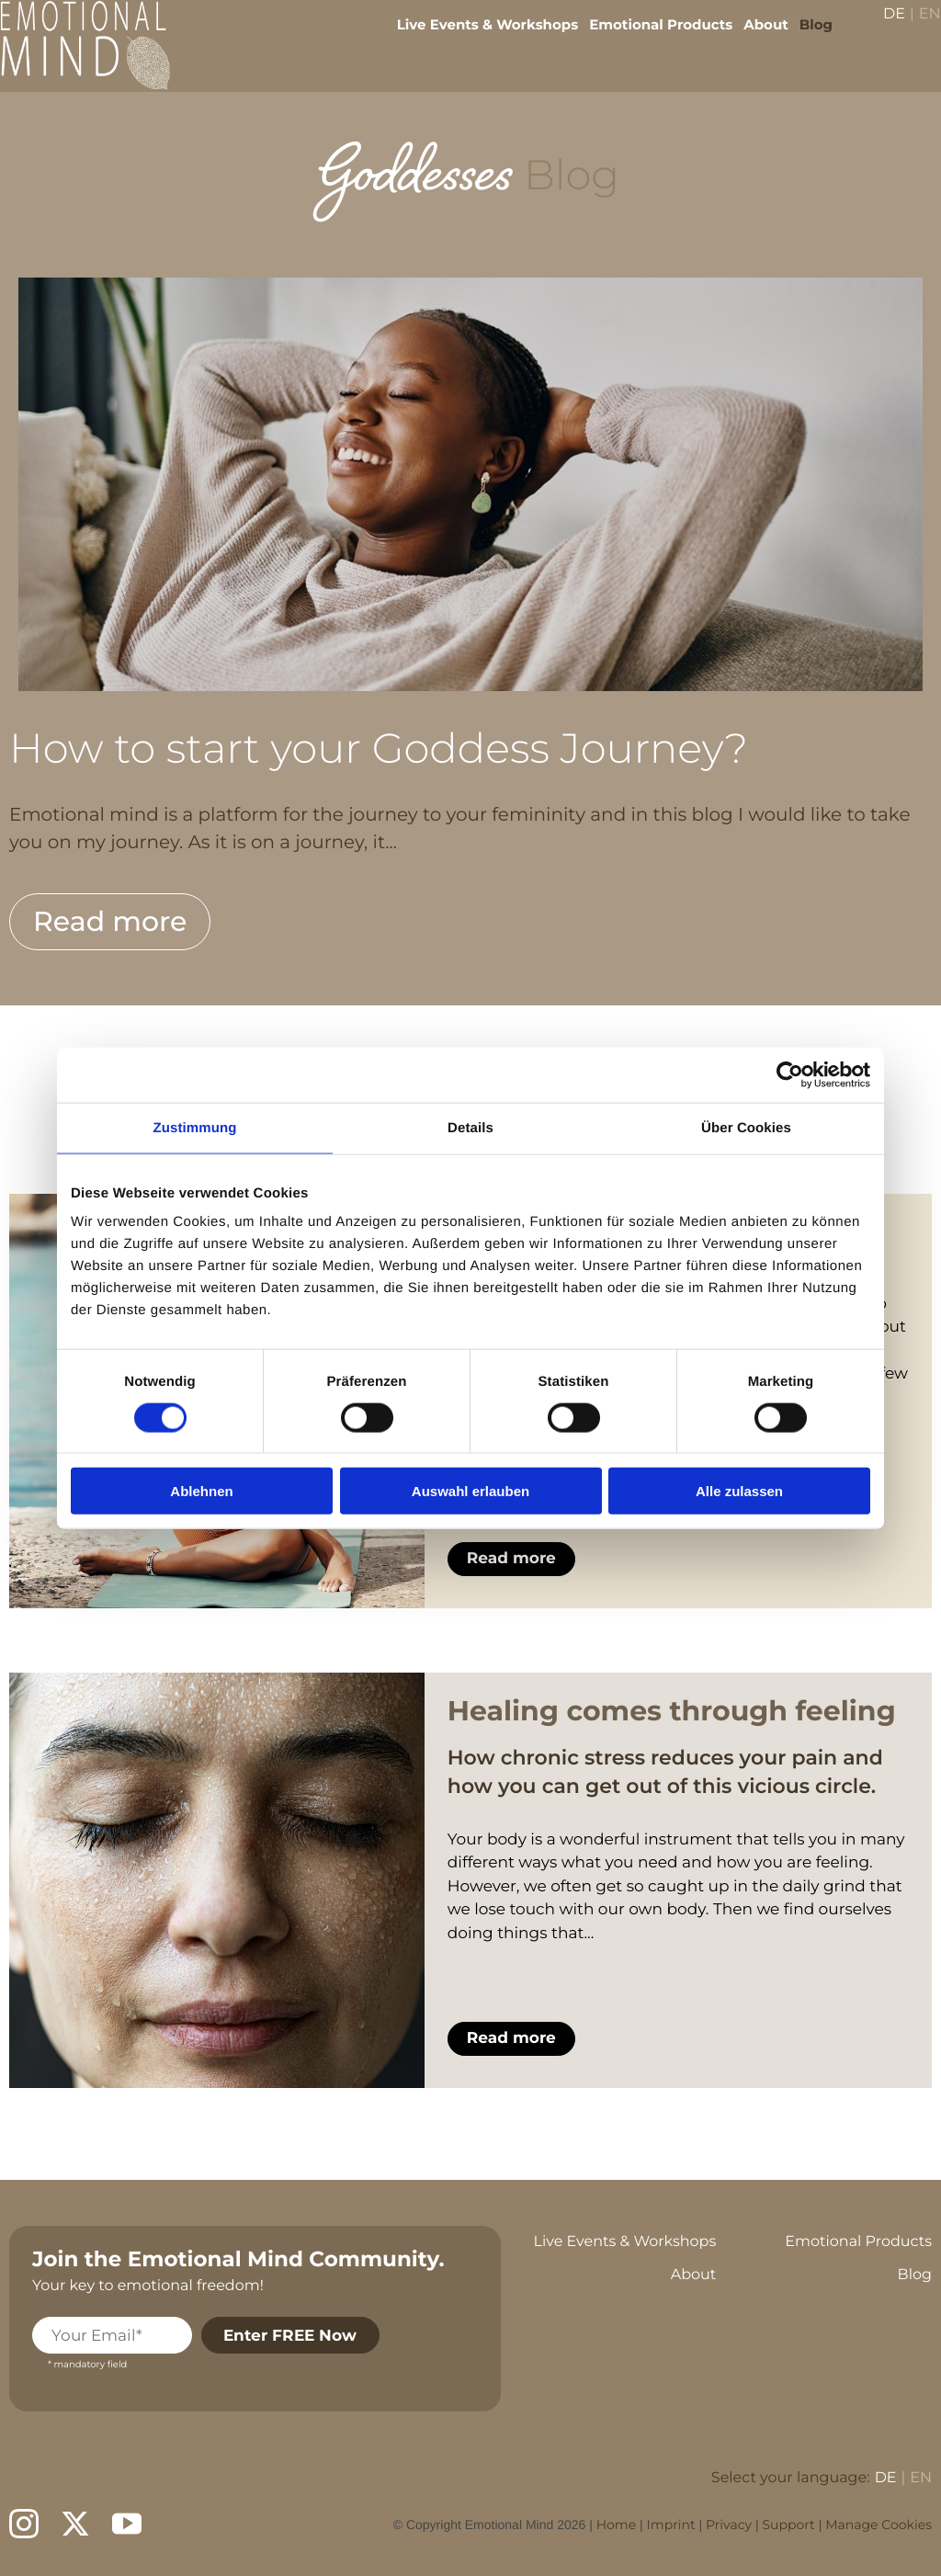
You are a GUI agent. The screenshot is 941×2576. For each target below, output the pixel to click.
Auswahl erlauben (470, 1491)
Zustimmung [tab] (195, 1127)
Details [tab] (470, 1127)
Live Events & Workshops (474, 37)
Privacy (729, 2524)
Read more (110, 921)
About (753, 37)
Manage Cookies (878, 2524)
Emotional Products (648, 37)
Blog (802, 37)
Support (788, 2524)
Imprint (671, 2524)
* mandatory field (87, 2364)
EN (916, 28)
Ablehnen (201, 1491)
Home (616, 2524)
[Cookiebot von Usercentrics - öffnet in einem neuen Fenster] (789, 1074)
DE (881, 28)
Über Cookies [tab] (746, 1127)
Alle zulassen (739, 1491)
